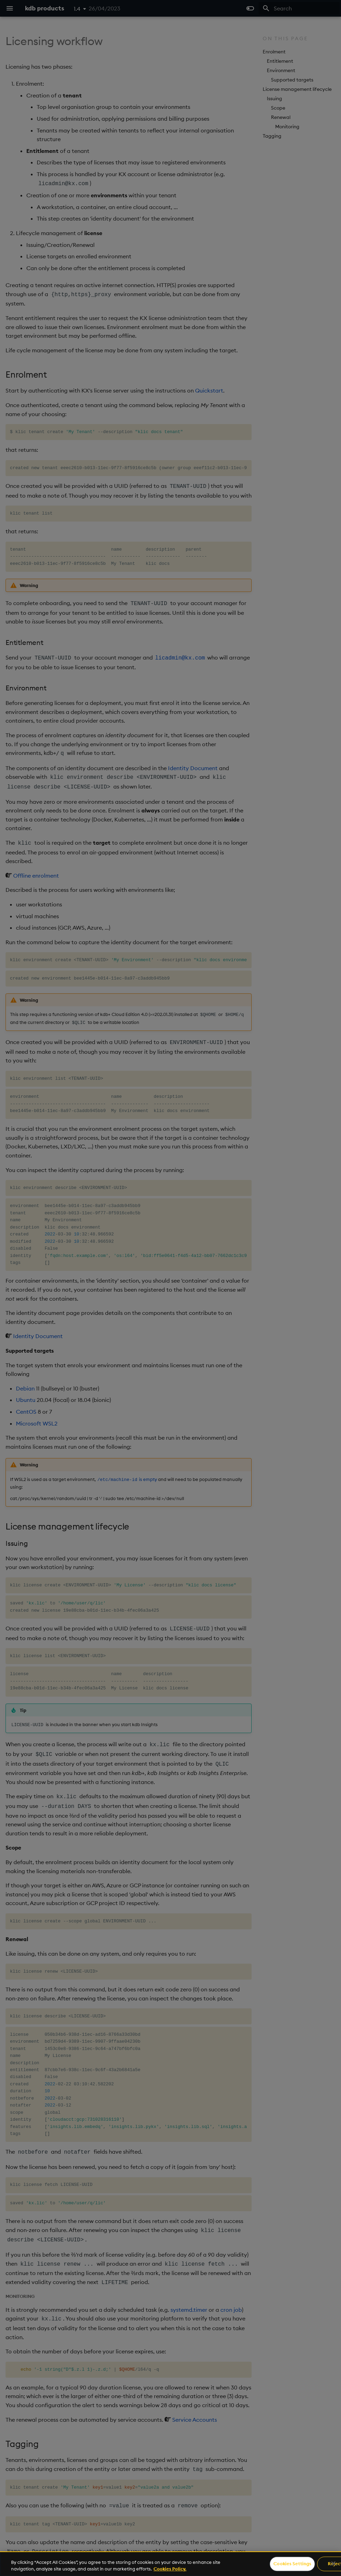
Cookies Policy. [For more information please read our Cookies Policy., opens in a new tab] (170, 2568)
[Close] (333, 2563)
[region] (170, 2563)
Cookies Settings (292, 2564)
